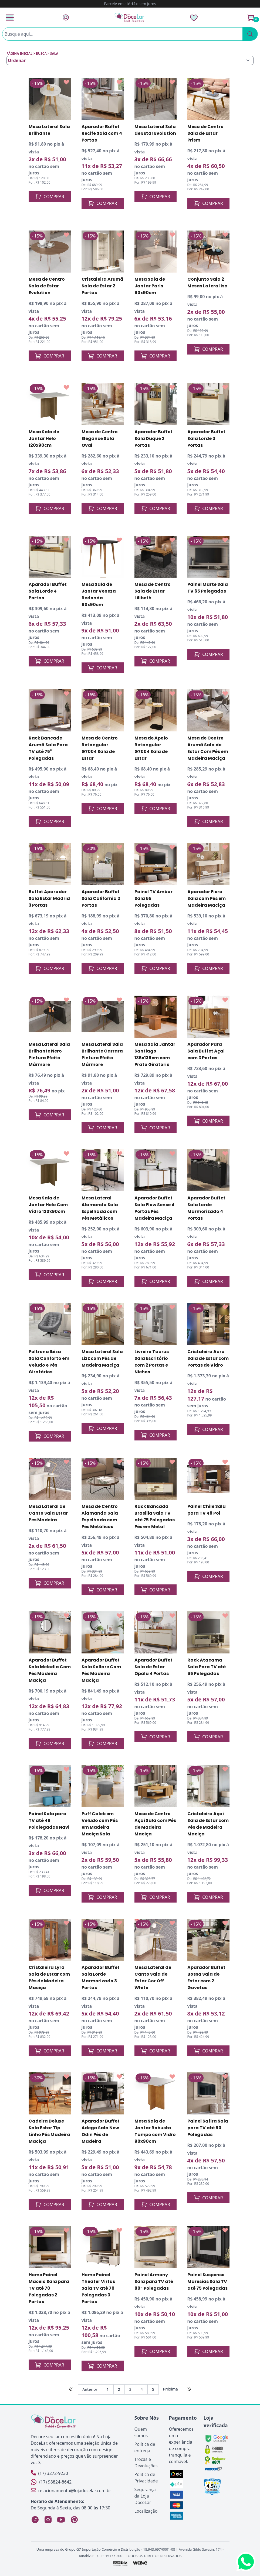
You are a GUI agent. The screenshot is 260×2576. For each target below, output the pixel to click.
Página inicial (19, 53)
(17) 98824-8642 (51, 2482)
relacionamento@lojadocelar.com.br (71, 2490)
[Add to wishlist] (66, 82)
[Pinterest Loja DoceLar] (74, 2519)
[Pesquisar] (250, 33)
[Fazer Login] (65, 17)
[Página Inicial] (129, 17)
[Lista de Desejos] (194, 17)
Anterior (89, 2389)
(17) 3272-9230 (49, 2473)
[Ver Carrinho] (250, 17)
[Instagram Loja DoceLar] (48, 2519)
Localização (146, 2511)
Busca (41, 53)
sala (54, 53)
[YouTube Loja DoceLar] (61, 2519)
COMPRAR (49, 196)
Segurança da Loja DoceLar (145, 2495)
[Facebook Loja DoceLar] (35, 2519)
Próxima (170, 2389)
